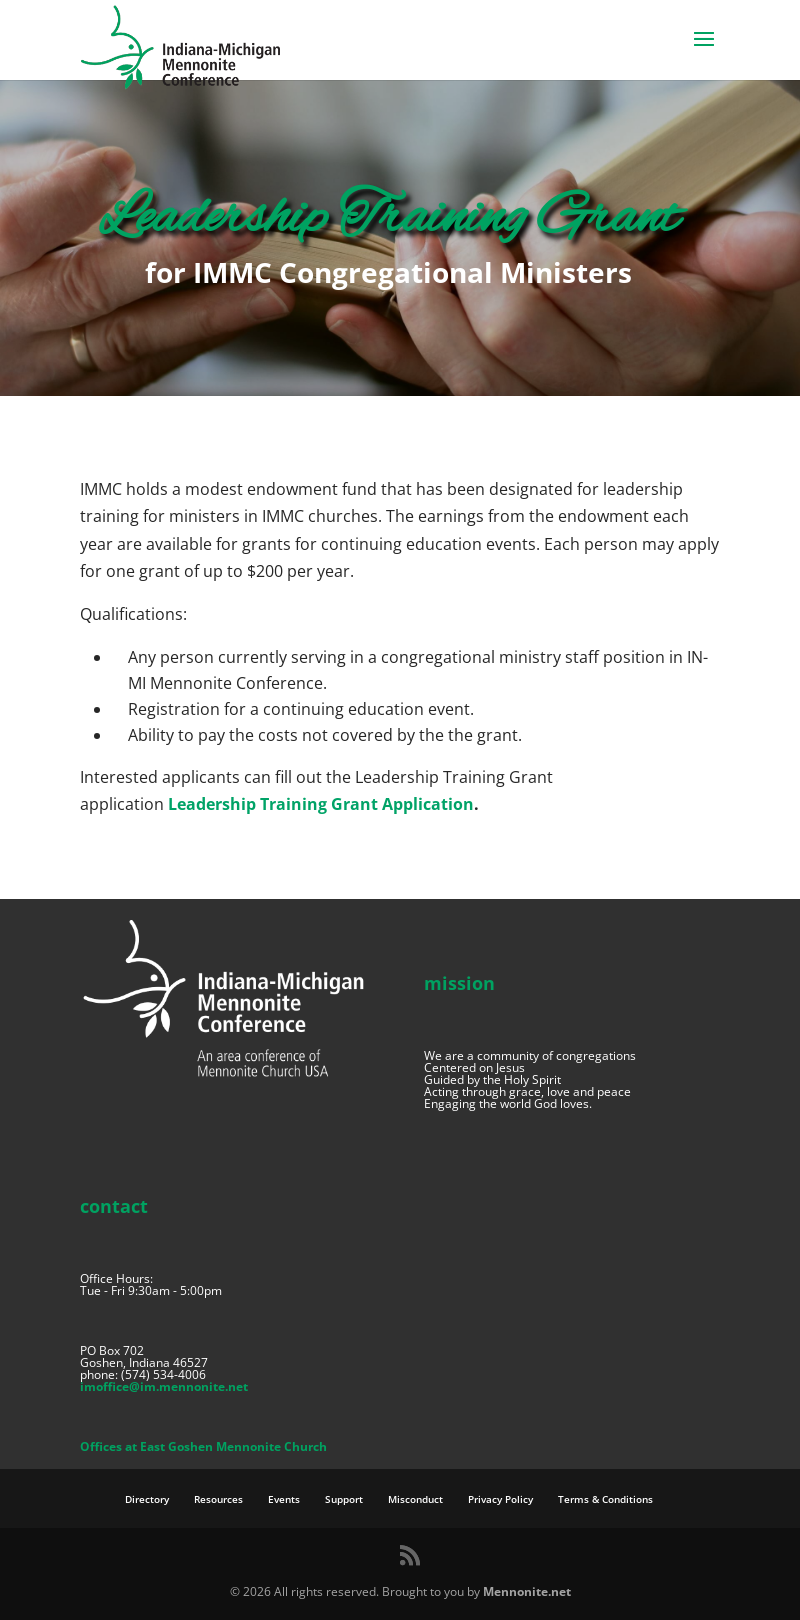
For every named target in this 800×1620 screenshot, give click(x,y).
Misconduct (415, 1499)
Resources (218, 1499)
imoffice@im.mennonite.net (164, 1386)
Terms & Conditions (605, 1499)
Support (344, 1499)
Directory (147, 1499)
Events (284, 1499)
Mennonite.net (527, 1591)
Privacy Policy (500, 1499)
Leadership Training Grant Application (321, 804)
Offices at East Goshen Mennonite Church (203, 1446)
